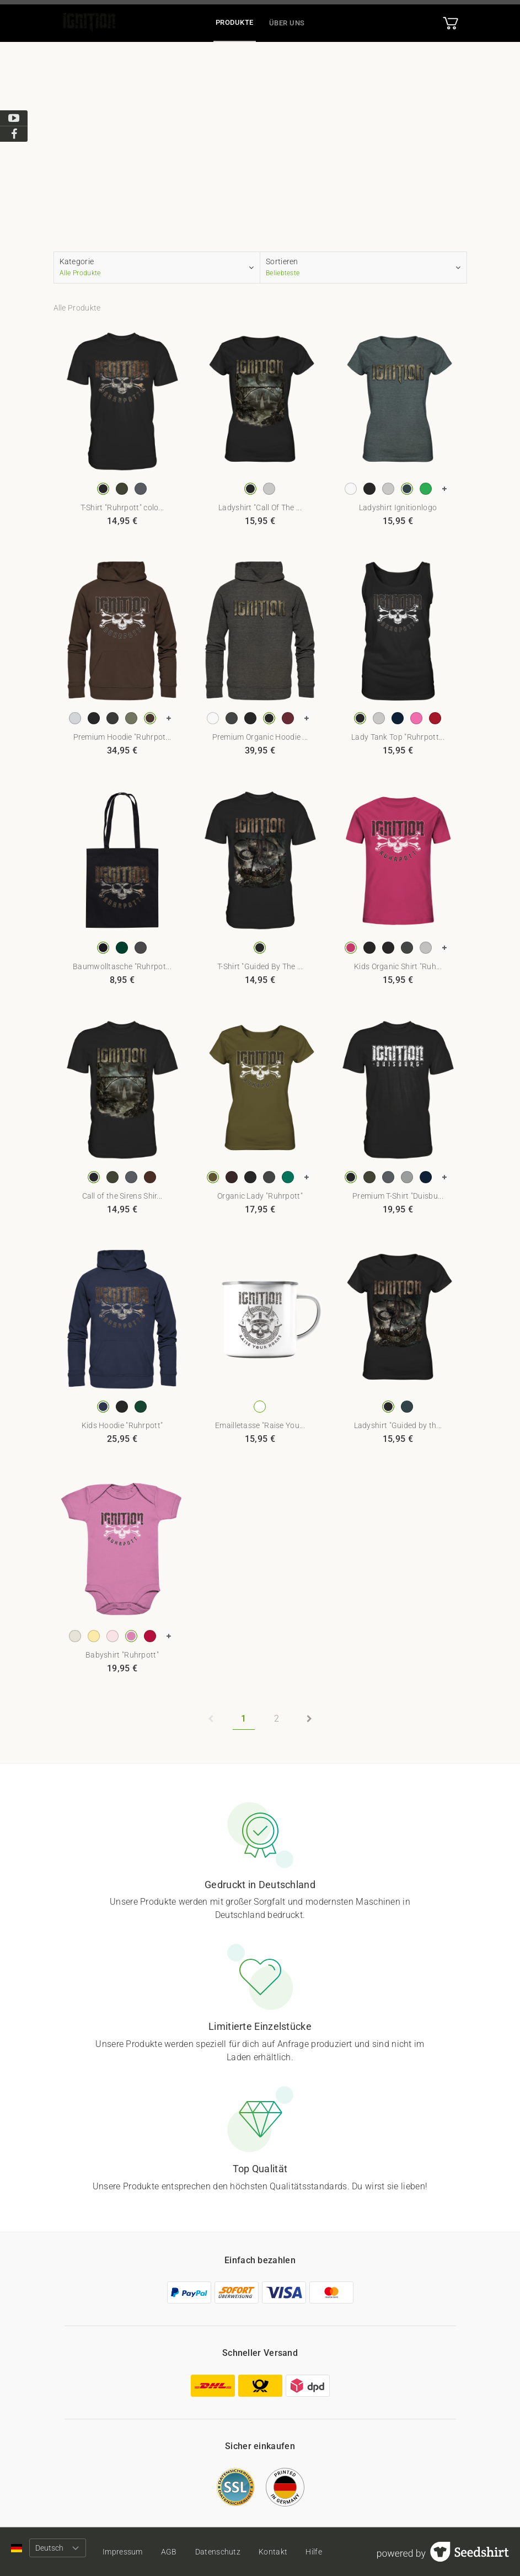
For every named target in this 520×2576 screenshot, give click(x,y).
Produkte (235, 22)
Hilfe (315, 2551)
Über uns (287, 23)
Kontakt (273, 2551)
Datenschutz (218, 2551)
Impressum (123, 2551)
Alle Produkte (77, 307)
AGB (169, 2551)
